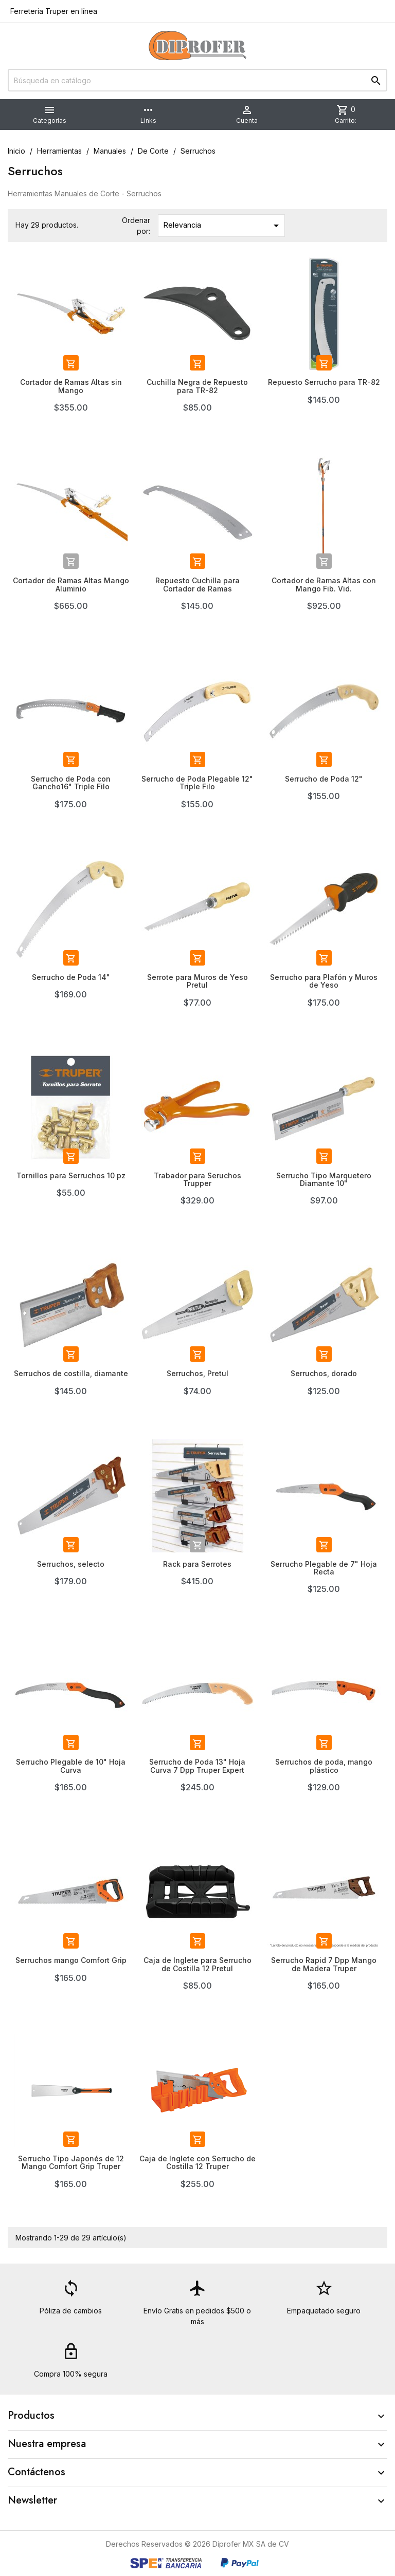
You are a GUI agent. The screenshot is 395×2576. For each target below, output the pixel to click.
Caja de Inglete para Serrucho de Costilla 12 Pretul (197, 1964)
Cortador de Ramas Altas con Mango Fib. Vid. (324, 584)
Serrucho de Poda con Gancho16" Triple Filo (71, 782)
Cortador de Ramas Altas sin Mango (71, 386)
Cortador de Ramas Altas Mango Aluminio (71, 584)
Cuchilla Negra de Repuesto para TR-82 (197, 386)
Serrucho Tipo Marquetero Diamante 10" (323, 1179)
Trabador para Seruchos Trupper (197, 1179)
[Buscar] (197, 80)
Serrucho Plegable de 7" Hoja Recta (324, 1568)
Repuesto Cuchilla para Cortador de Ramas (197, 584)
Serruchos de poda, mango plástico (323, 1765)
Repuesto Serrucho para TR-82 (324, 382)
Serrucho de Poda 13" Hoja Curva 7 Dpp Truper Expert (197, 1765)
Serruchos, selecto (70, 1564)
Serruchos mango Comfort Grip (71, 1960)
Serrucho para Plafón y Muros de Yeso (324, 981)
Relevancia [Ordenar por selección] (223, 225)
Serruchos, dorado (324, 1373)
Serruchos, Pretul (197, 1373)
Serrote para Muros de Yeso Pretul (197, 981)
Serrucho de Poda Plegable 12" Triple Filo (197, 782)
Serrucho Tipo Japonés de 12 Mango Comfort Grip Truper (71, 2162)
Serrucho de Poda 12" (324, 778)
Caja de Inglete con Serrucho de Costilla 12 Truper (197, 2162)
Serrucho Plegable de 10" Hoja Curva (70, 1765)
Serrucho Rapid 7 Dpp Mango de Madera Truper (323, 1964)
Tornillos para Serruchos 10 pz (70, 1175)
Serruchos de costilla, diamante (71, 1373)
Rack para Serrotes (197, 1564)
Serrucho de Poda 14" (71, 977)
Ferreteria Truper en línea (52, 11)
